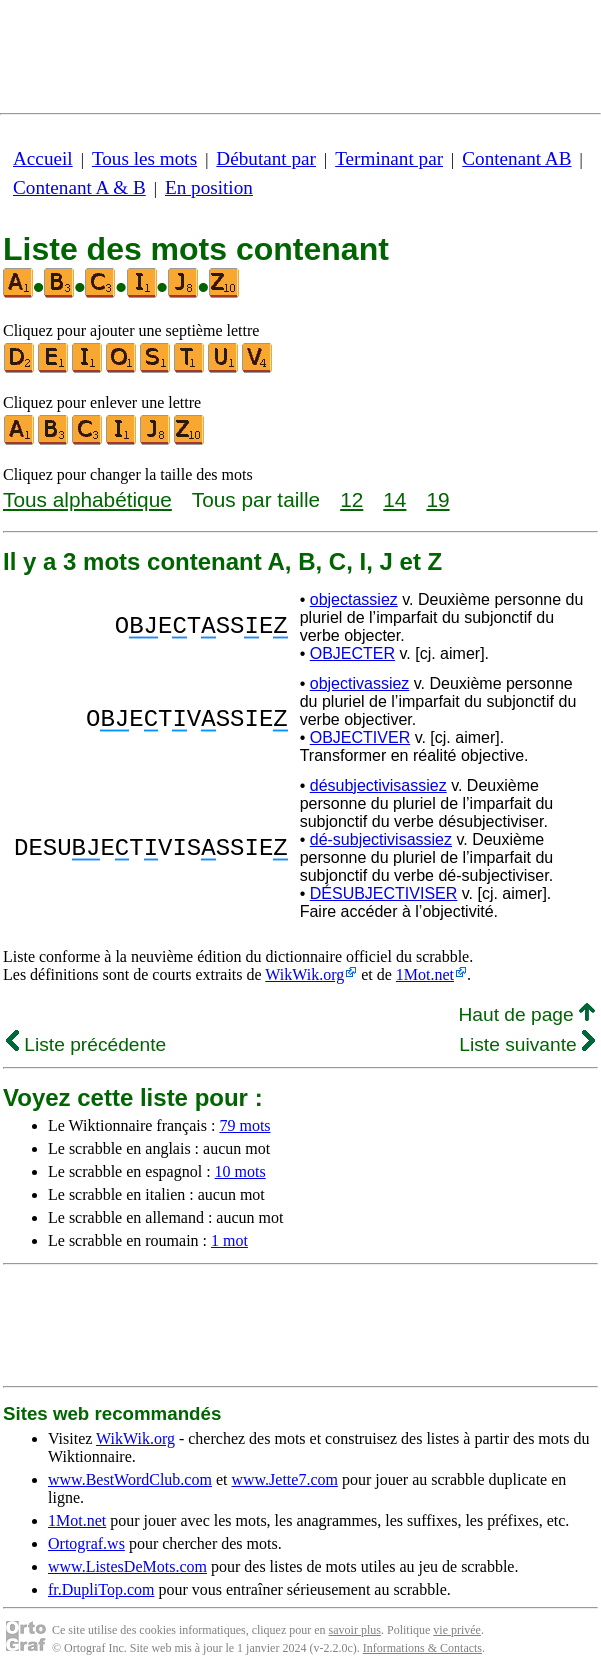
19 (437, 499)
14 (394, 499)
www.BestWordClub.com (130, 1479)
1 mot (229, 1240)
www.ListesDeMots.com (127, 1566)
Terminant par (389, 158)
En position (209, 187)
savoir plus (355, 1630)
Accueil (43, 158)
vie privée (457, 1630)
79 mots (244, 1125)
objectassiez (354, 599)
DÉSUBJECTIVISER (384, 893)
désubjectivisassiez (378, 785)
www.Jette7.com (284, 1479)
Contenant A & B (79, 187)
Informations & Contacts (422, 1648)
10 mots (240, 1171)
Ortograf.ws (86, 1543)
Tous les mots (144, 158)
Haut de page (526, 1014)
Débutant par (266, 158)
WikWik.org (304, 974)
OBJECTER (352, 653)
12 (351, 499)
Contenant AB (516, 158)
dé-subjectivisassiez (381, 839)
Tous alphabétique (87, 499)
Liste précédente (86, 1044)
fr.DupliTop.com (101, 1589)
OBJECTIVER (360, 737)
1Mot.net (425, 974)
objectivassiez (360, 683)
